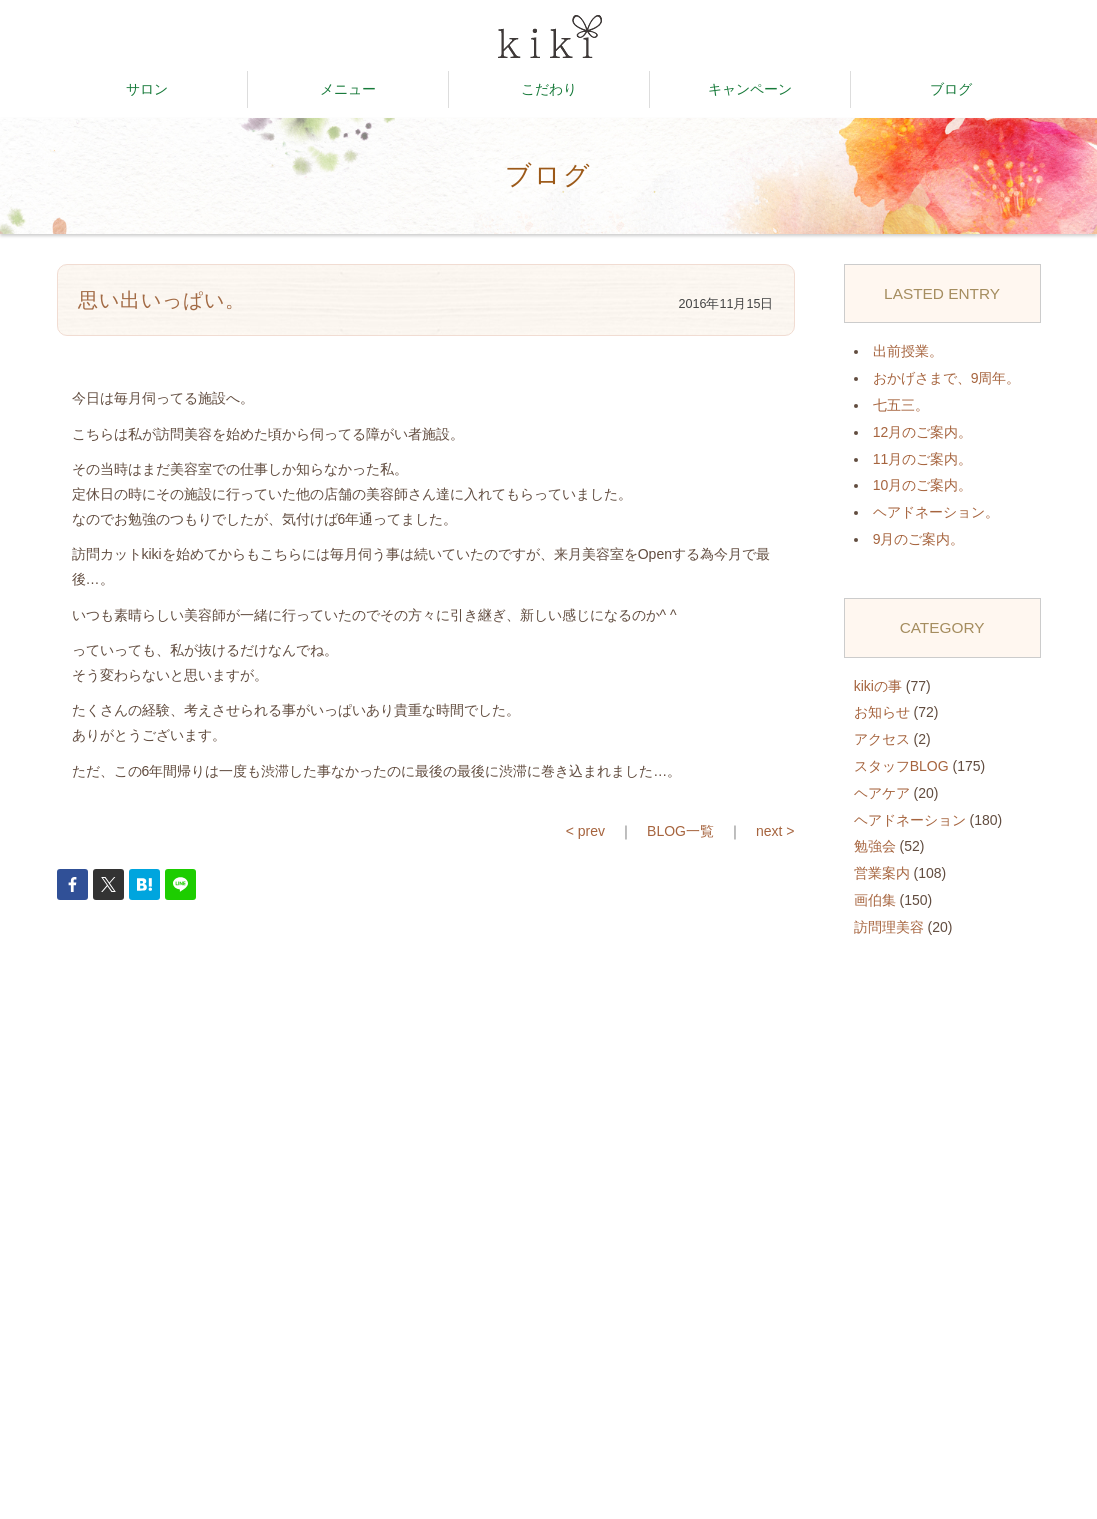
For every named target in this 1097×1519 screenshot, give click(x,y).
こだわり (549, 89)
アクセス (882, 739)
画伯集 (875, 900)
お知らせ (882, 712)
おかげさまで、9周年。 (947, 378)
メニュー (348, 89)
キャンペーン (750, 89)
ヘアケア (882, 793)
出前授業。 (908, 351)
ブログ (951, 89)
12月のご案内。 (923, 432)
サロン (147, 89)
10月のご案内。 (923, 485)
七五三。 (901, 405)
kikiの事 (878, 686)
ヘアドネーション (910, 820)
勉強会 (875, 846)
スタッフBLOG (901, 766)
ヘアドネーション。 (936, 512)
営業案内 (882, 873)
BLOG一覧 (680, 831)
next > (775, 831)
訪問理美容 (889, 927)
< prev (585, 831)
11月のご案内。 (923, 459)
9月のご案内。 (919, 539)
